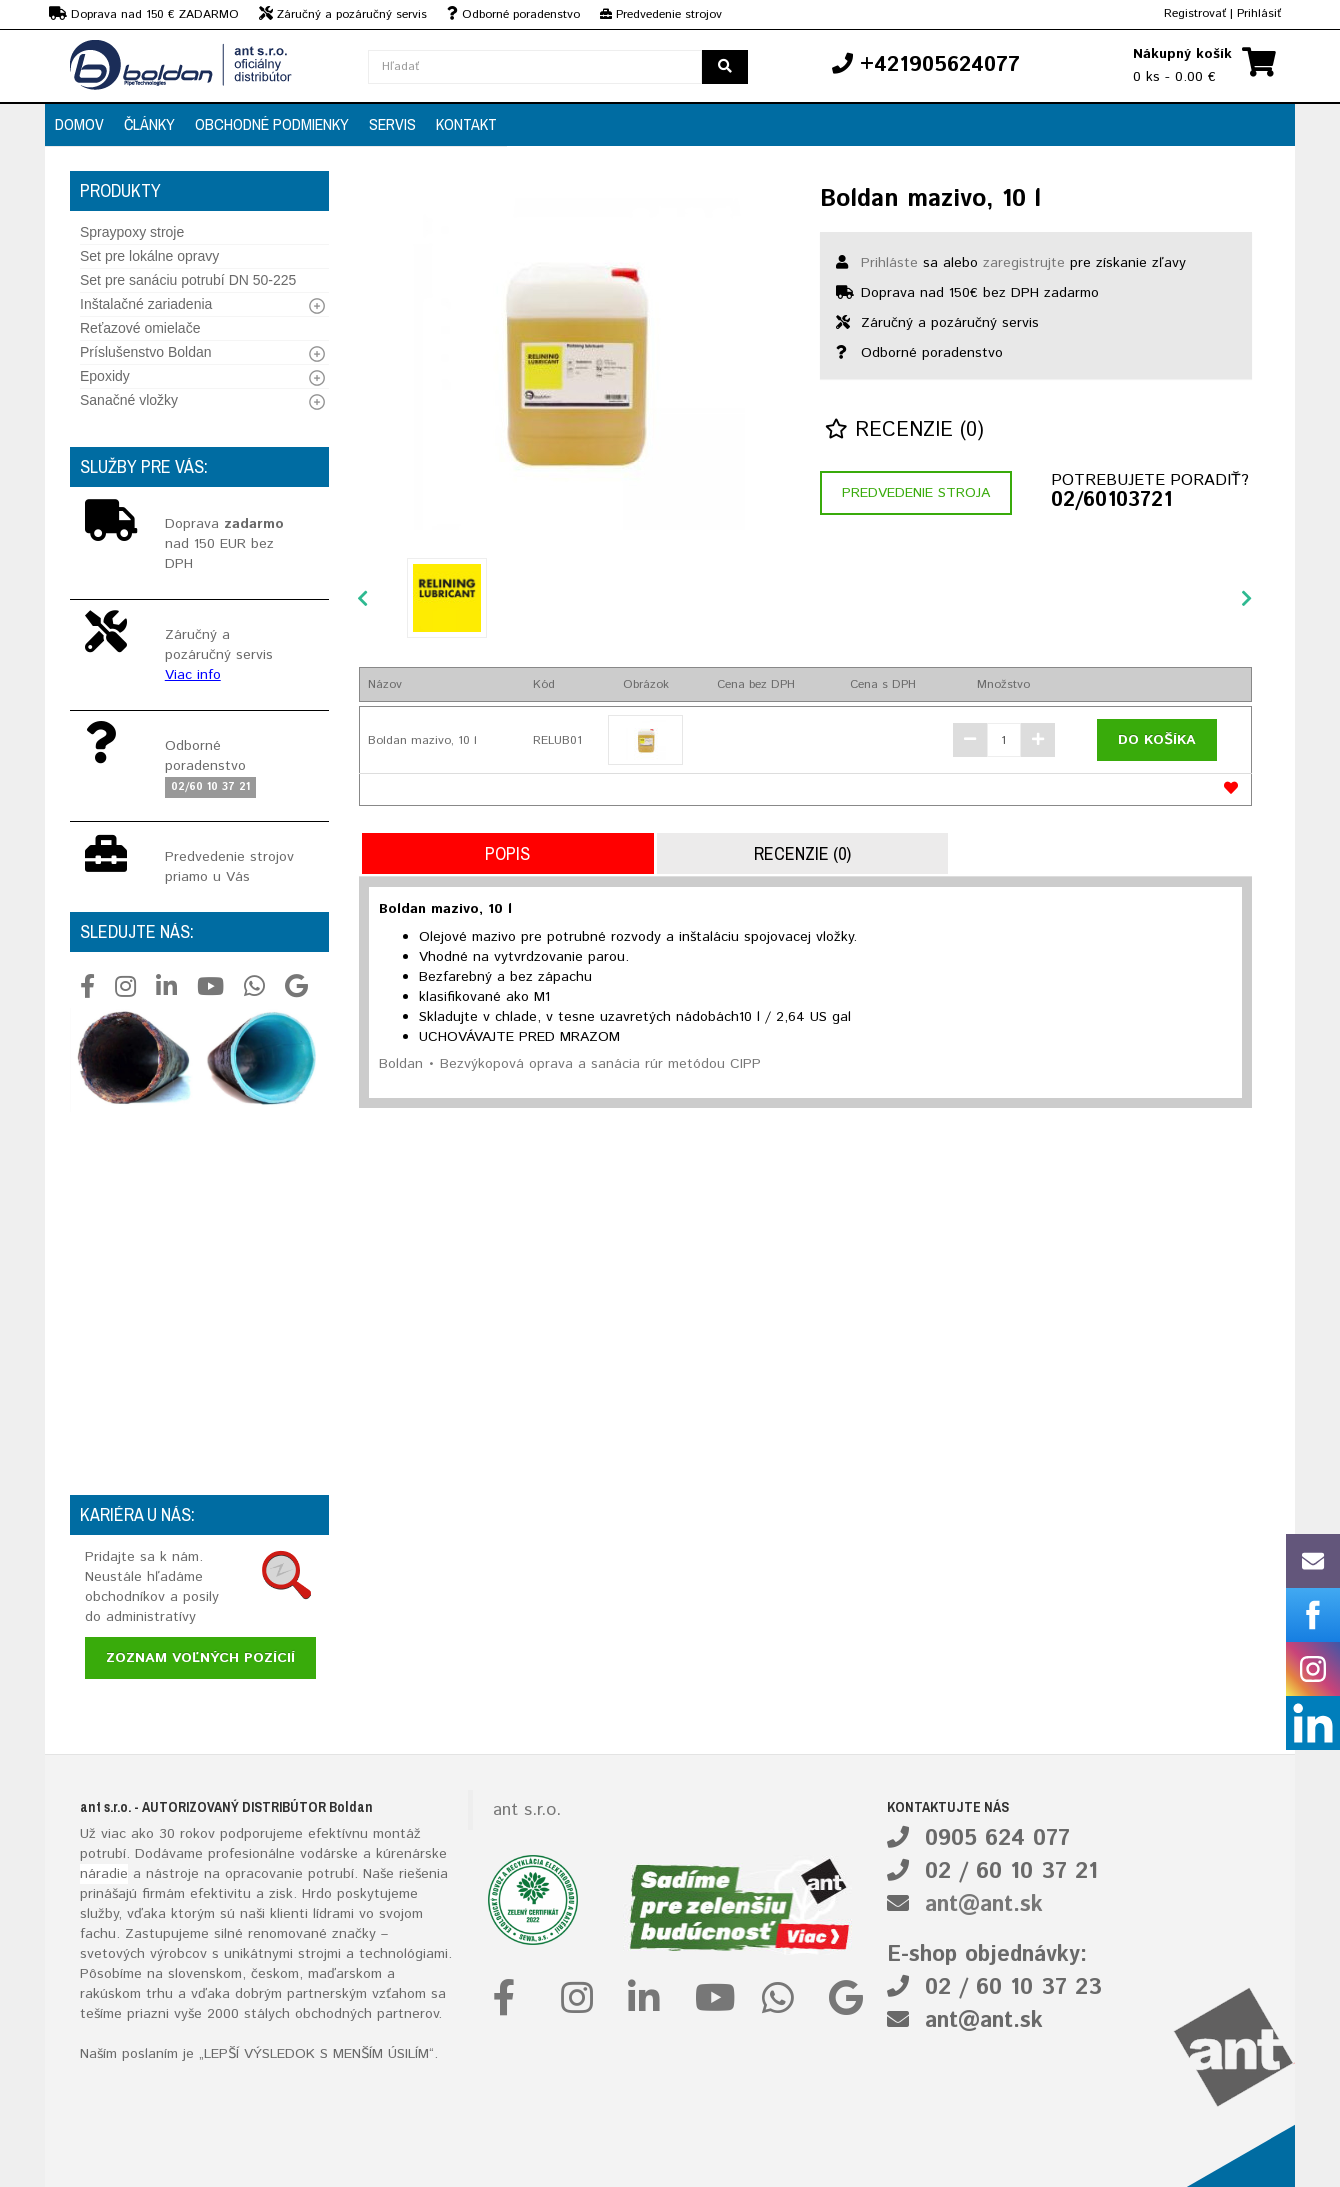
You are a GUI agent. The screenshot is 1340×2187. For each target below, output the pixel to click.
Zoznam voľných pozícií (200, 1658)
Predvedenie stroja (916, 493)
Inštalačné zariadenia (146, 304)
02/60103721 (1111, 501)
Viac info (193, 675)
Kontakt (466, 124)
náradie (104, 1874)
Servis (392, 124)
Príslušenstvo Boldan (146, 352)
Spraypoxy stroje (132, 232)
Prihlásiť (1259, 13)
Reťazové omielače (140, 328)
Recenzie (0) (904, 430)
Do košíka (1157, 740)
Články (149, 124)
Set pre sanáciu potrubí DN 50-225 (188, 280)
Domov (79, 124)
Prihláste (889, 263)
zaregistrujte (1024, 263)
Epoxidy (105, 376)
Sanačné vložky (129, 400)
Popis (507, 853)
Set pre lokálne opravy (149, 256)
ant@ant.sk (984, 1905)
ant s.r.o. (527, 1810)
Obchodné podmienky (272, 124)
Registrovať (1195, 13)
